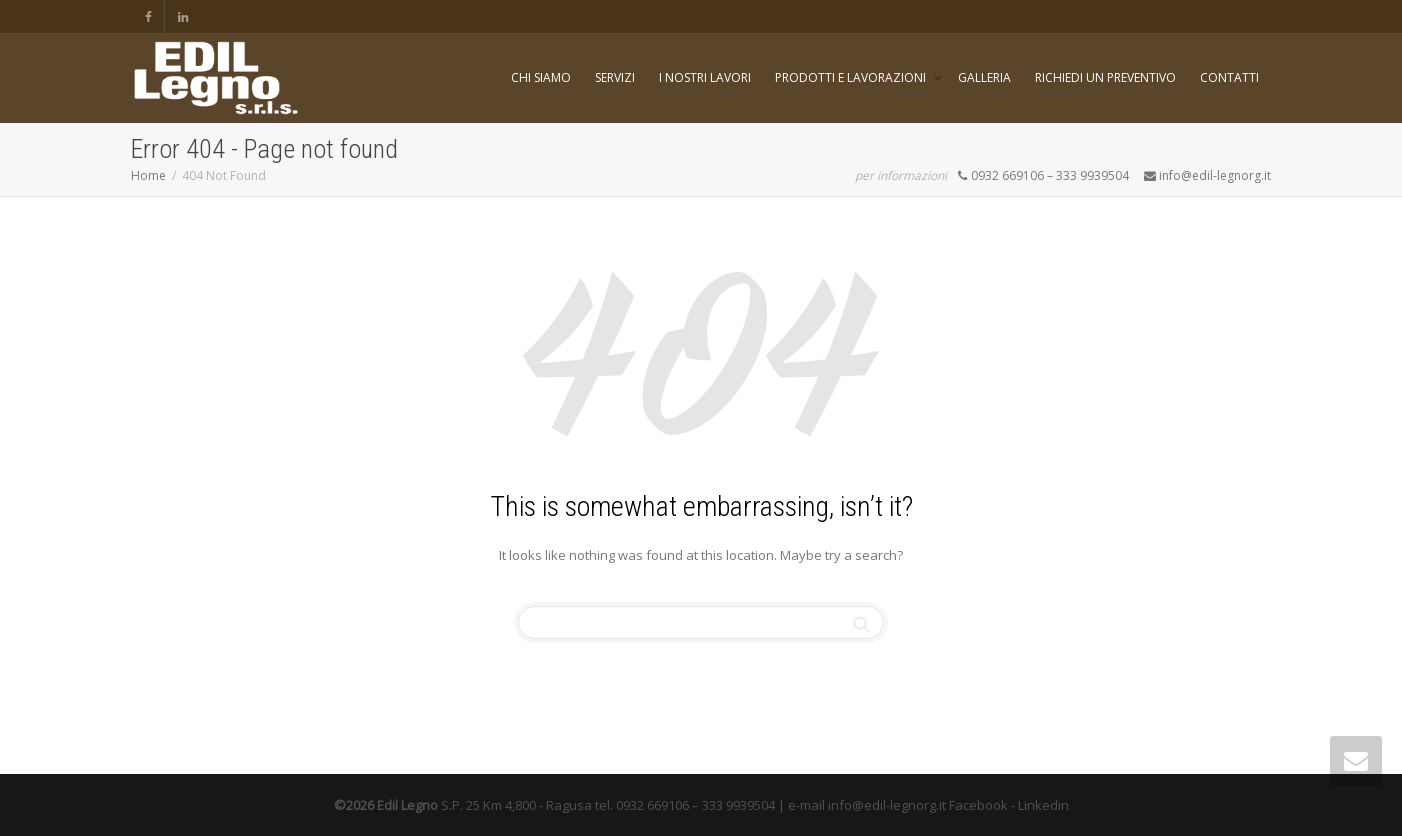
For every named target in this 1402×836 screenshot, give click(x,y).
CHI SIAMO (541, 77)
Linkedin (1043, 805)
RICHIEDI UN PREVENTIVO (1105, 77)
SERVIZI (615, 77)
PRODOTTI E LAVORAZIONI (852, 77)
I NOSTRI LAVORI (705, 77)
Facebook (978, 805)
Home (148, 175)
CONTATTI (1229, 77)
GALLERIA (984, 77)
